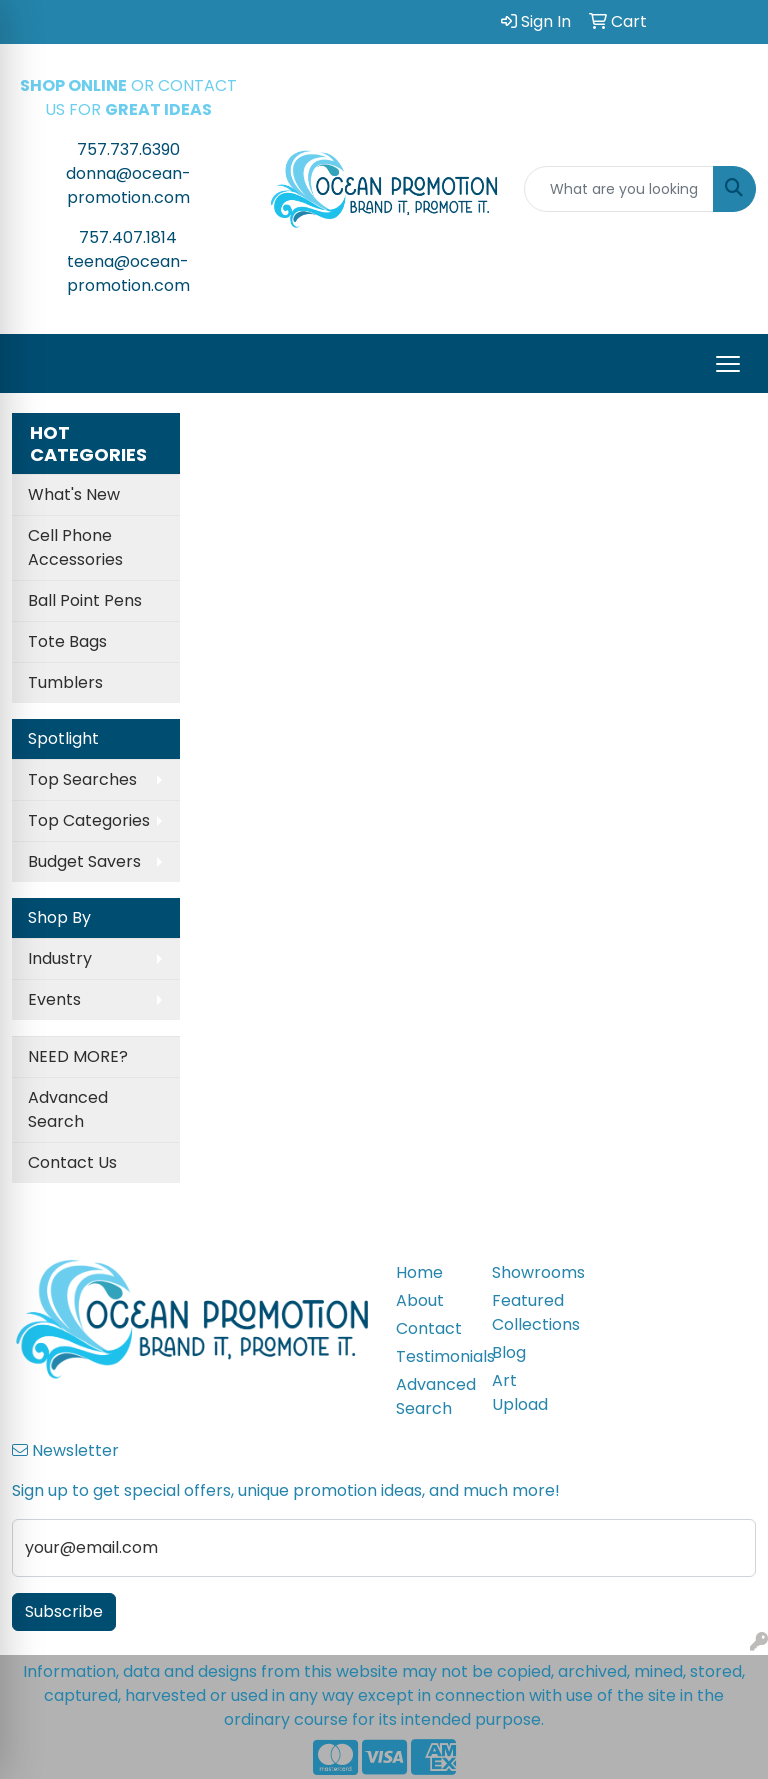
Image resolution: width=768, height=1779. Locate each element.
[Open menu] (728, 364)
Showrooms (528, 1272)
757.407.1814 (128, 237)
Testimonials (432, 1356)
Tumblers (65, 682)
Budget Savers (84, 861)
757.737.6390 (128, 149)
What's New (74, 494)
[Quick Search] (619, 189)
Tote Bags (67, 641)
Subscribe (64, 1611)
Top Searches (82, 779)
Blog (509, 1352)
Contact (429, 1328)
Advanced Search (68, 1109)
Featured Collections (528, 1312)
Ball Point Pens (85, 600)
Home (419, 1272)
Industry (60, 958)
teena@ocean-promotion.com (128, 273)
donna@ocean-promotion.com (128, 185)
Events (54, 999)
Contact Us (72, 1162)
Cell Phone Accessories (75, 547)
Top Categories (89, 820)
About (420, 1300)
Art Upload (520, 1392)
